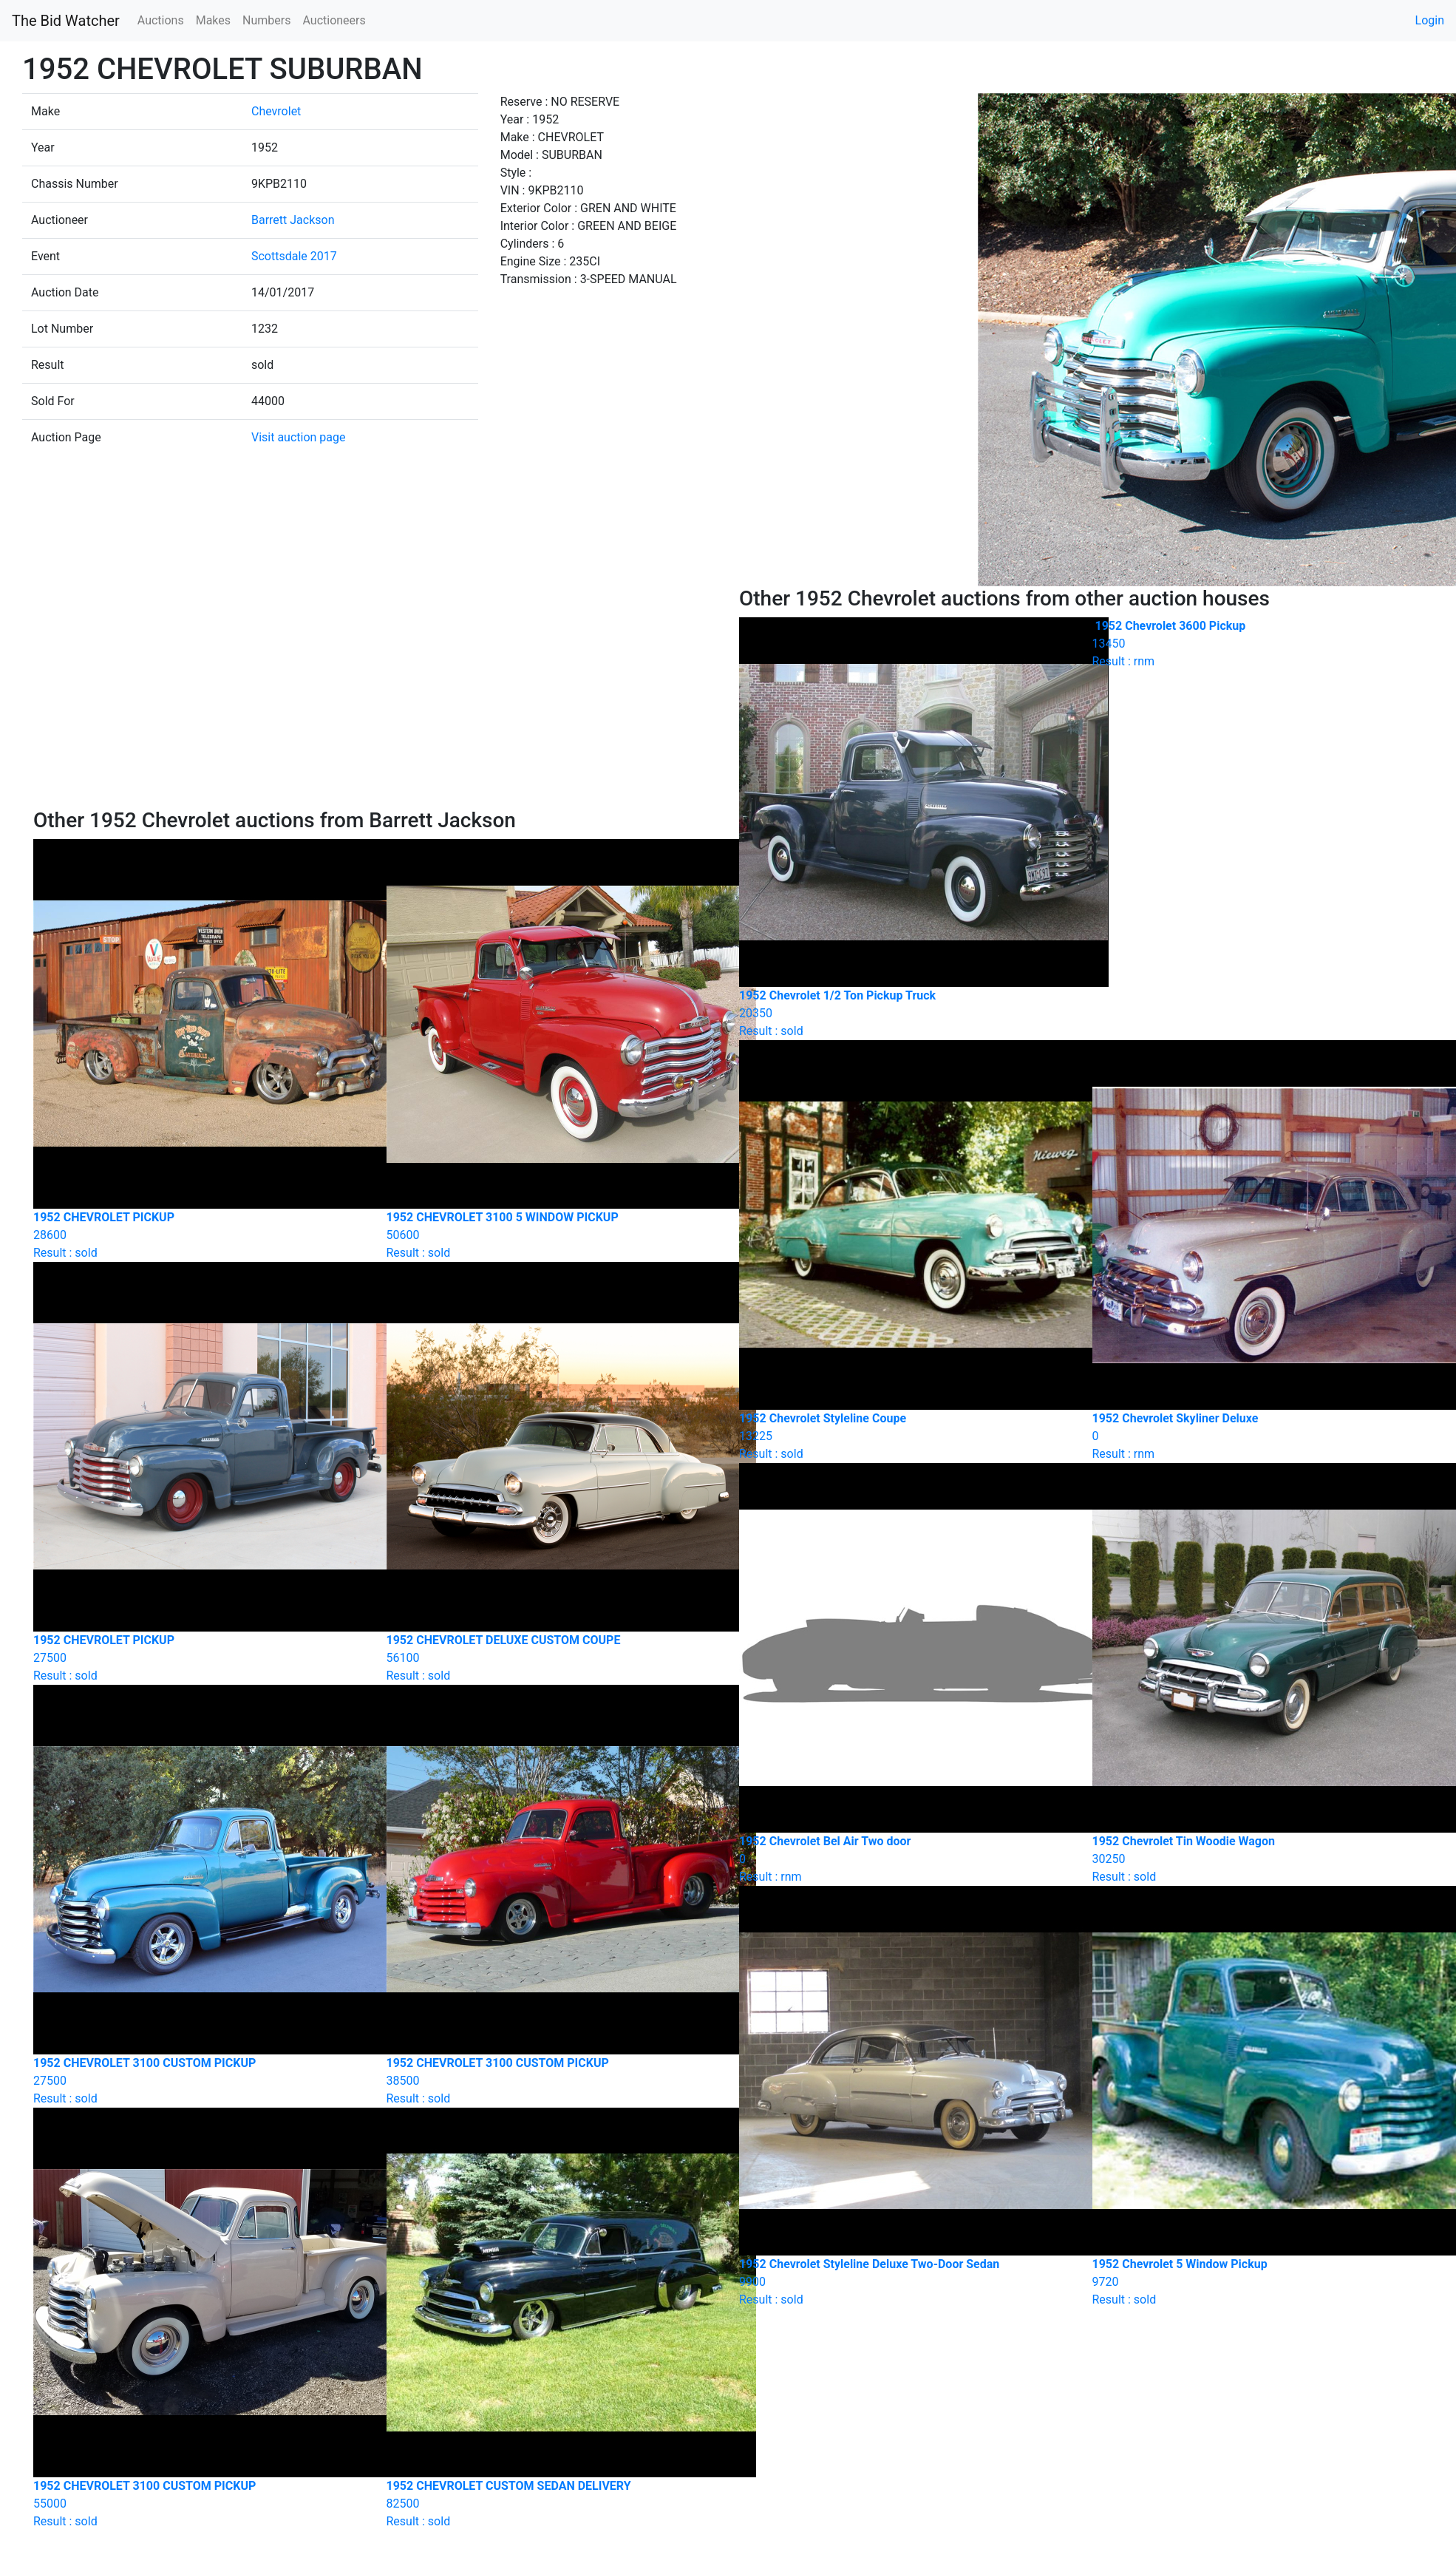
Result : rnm (1257, 643)
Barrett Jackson (293, 220)
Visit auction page (298, 437)
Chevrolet (276, 111)
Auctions (160, 20)
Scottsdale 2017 (294, 256)
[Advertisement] (375, 697)
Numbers (266, 20)
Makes (213, 20)
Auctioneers (333, 20)
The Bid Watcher (66, 21)
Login (1429, 20)
